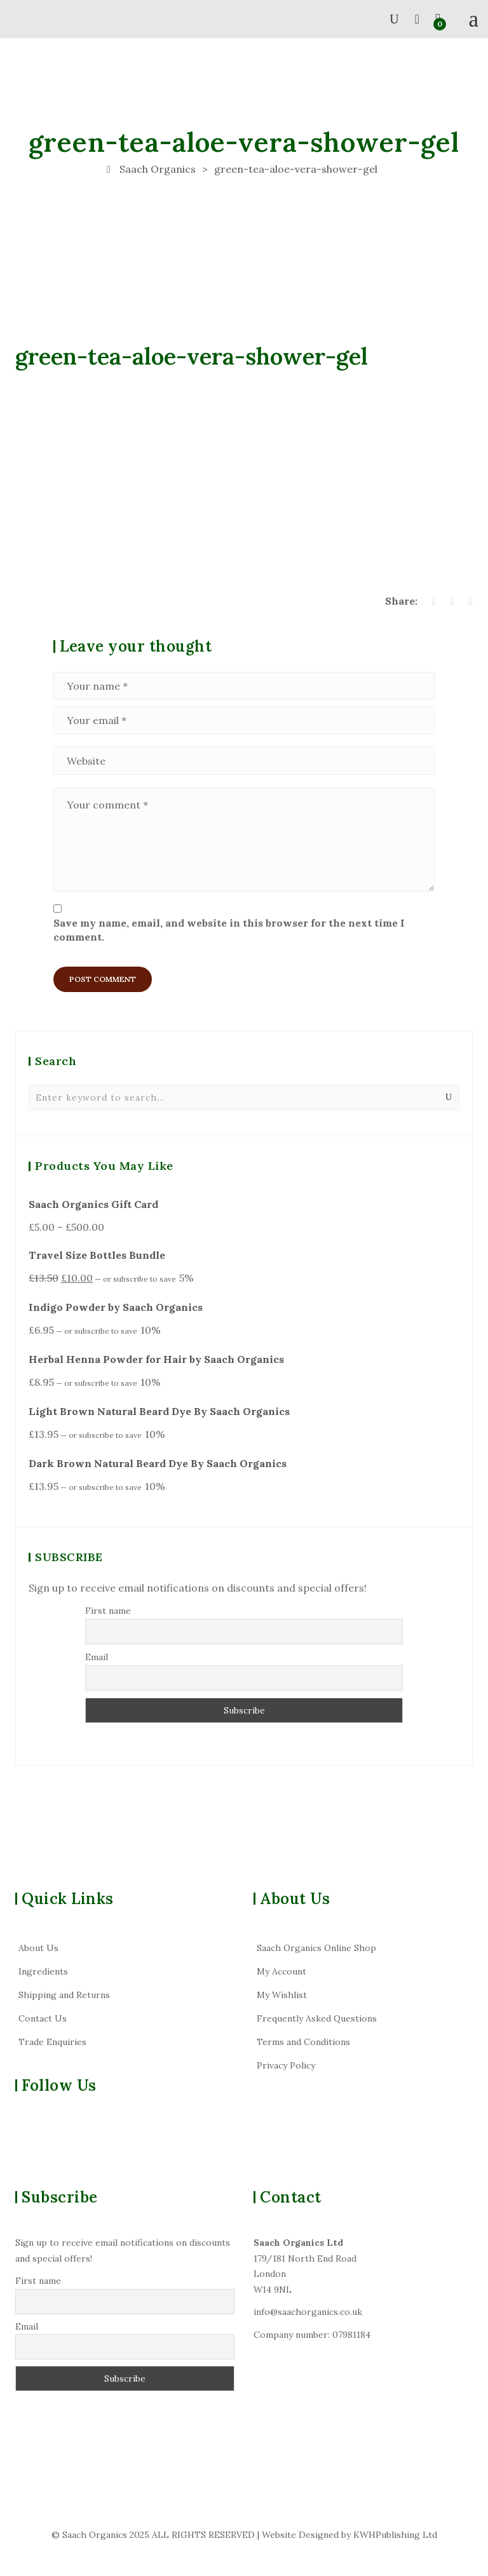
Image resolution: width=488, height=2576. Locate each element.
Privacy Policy (286, 2065)
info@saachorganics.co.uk (308, 2312)
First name (108, 1610)
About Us (38, 1948)
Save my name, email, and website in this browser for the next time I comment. (229, 929)
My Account (281, 1971)
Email (96, 1657)
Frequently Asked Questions (317, 2018)
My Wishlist (282, 1995)
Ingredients (43, 1971)
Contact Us (42, 2018)
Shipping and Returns (64, 1995)
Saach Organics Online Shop (316, 1948)
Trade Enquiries (52, 2042)
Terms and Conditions (303, 2042)
